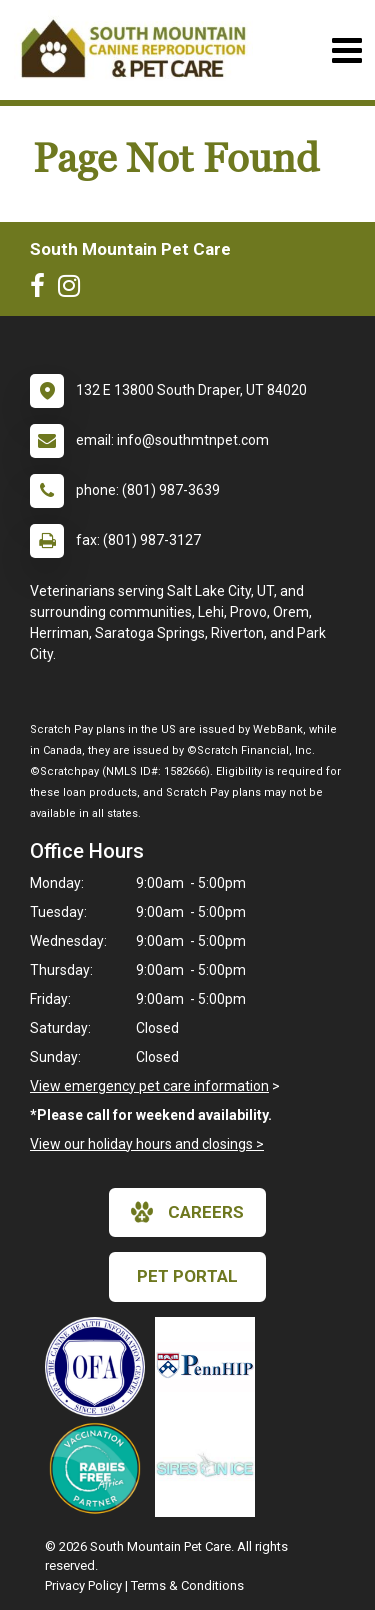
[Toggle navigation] (346, 50)
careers (187, 1212)
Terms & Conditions (187, 1585)
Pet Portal (187, 1276)
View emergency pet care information (149, 1086)
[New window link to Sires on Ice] (210, 1467)
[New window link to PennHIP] (210, 1367)
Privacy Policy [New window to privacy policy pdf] (83, 1585)
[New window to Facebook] (42, 290)
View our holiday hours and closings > (147, 1144)
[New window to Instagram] (74, 290)
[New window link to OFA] (100, 1367)
